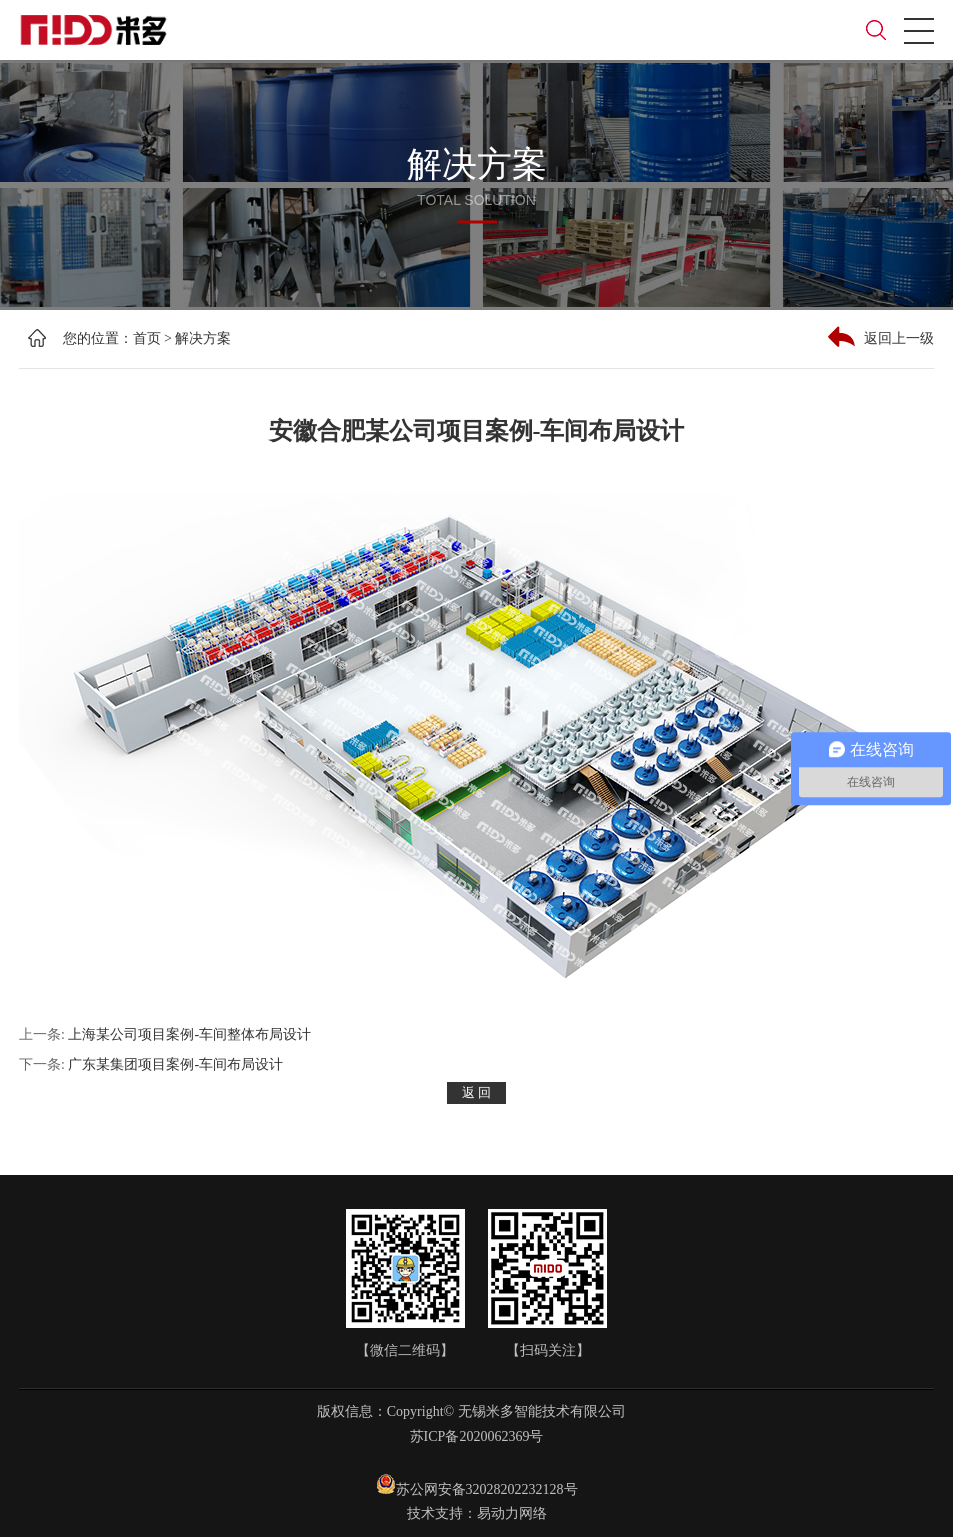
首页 (147, 338)
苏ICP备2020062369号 (477, 1436)
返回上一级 (881, 336)
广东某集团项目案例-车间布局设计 (175, 1064)
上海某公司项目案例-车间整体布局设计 (189, 1034)
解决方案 (203, 338)
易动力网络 (512, 1513)
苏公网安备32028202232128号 (477, 1485)
